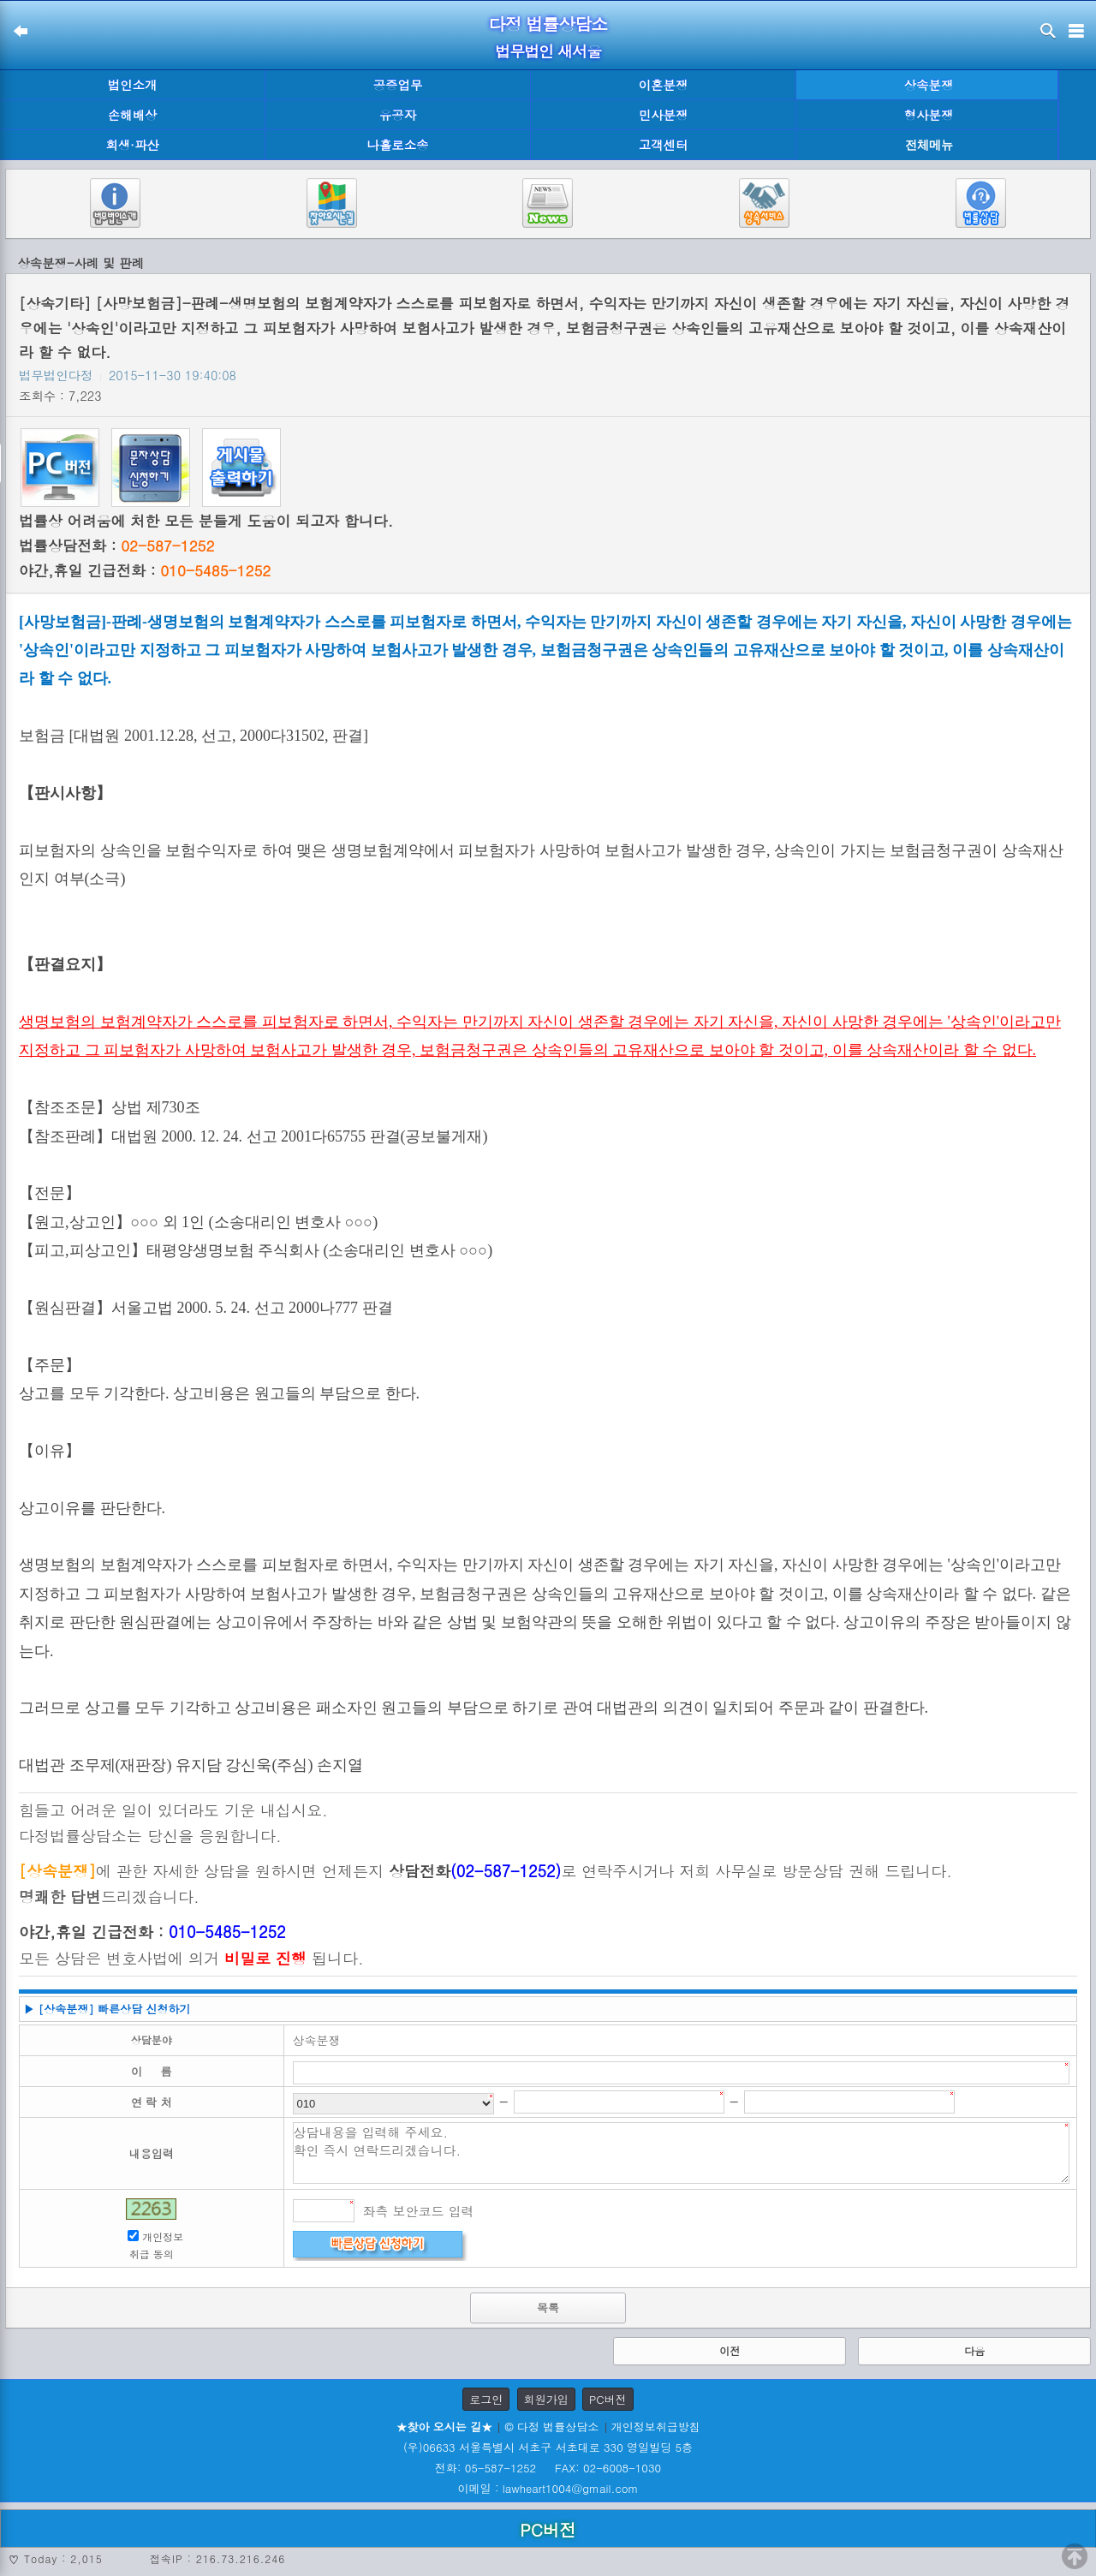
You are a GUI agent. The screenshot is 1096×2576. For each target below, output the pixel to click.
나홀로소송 (398, 144)
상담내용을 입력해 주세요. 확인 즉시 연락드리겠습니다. (681, 2153)
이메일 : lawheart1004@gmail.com (548, 2488)
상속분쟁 (929, 84)
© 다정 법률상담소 (551, 2426)
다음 (974, 2350)
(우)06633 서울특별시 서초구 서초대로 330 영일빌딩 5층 (548, 2447)
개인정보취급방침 (655, 2426)
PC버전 (608, 2399)
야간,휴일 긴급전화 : (145, 570)
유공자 (397, 114)
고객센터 (663, 144)
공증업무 (398, 84)
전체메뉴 (929, 145)
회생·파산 (131, 144)
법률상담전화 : (116, 545)
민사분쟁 (663, 114)
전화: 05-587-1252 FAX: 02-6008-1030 (548, 2468)
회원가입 (546, 2399)
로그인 (486, 2399)
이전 (729, 2350)
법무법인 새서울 (548, 51)
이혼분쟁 (663, 84)
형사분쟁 (929, 114)
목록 (548, 2307)
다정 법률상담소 (548, 23)
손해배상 (133, 114)
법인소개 (133, 84)
